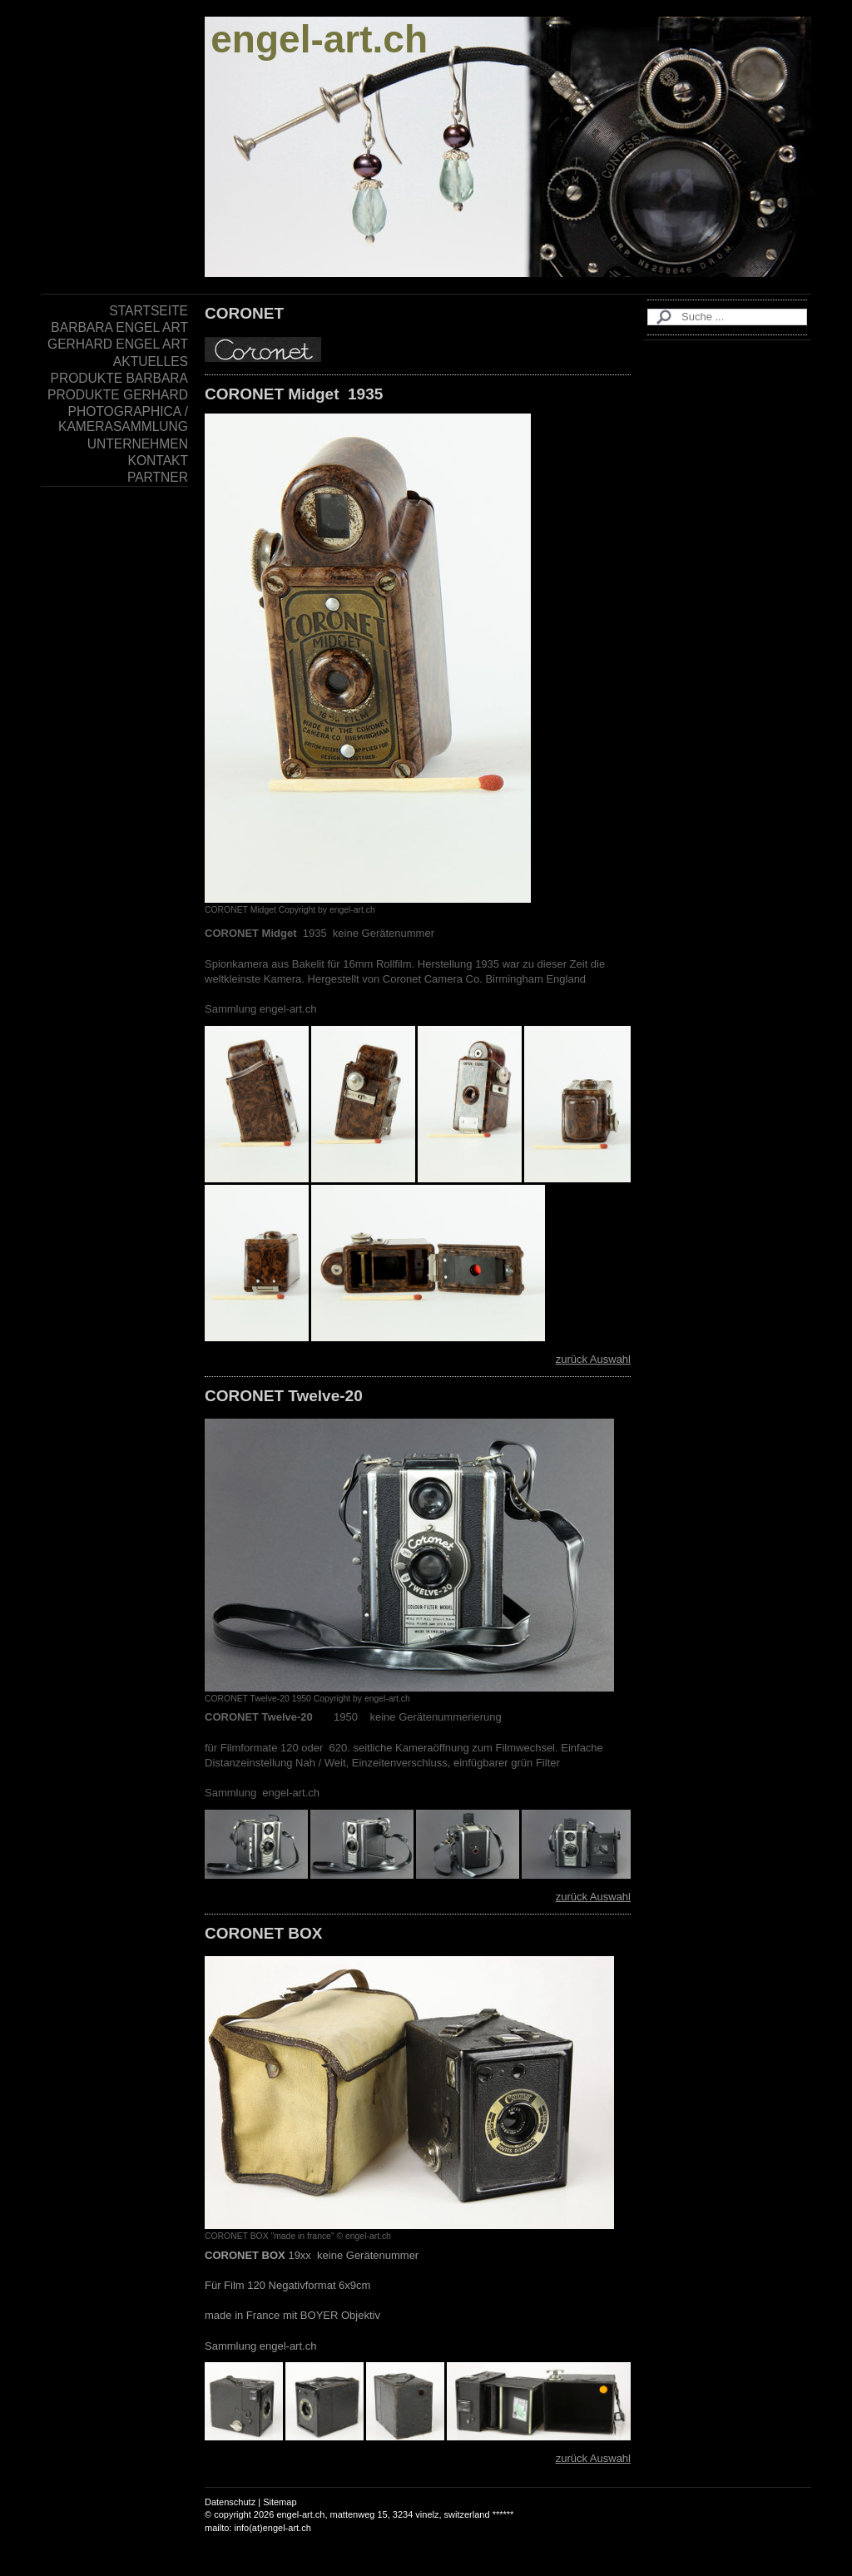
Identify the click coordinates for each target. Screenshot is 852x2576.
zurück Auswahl (593, 1359)
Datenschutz (230, 2502)
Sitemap (279, 2502)
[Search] (727, 317)
